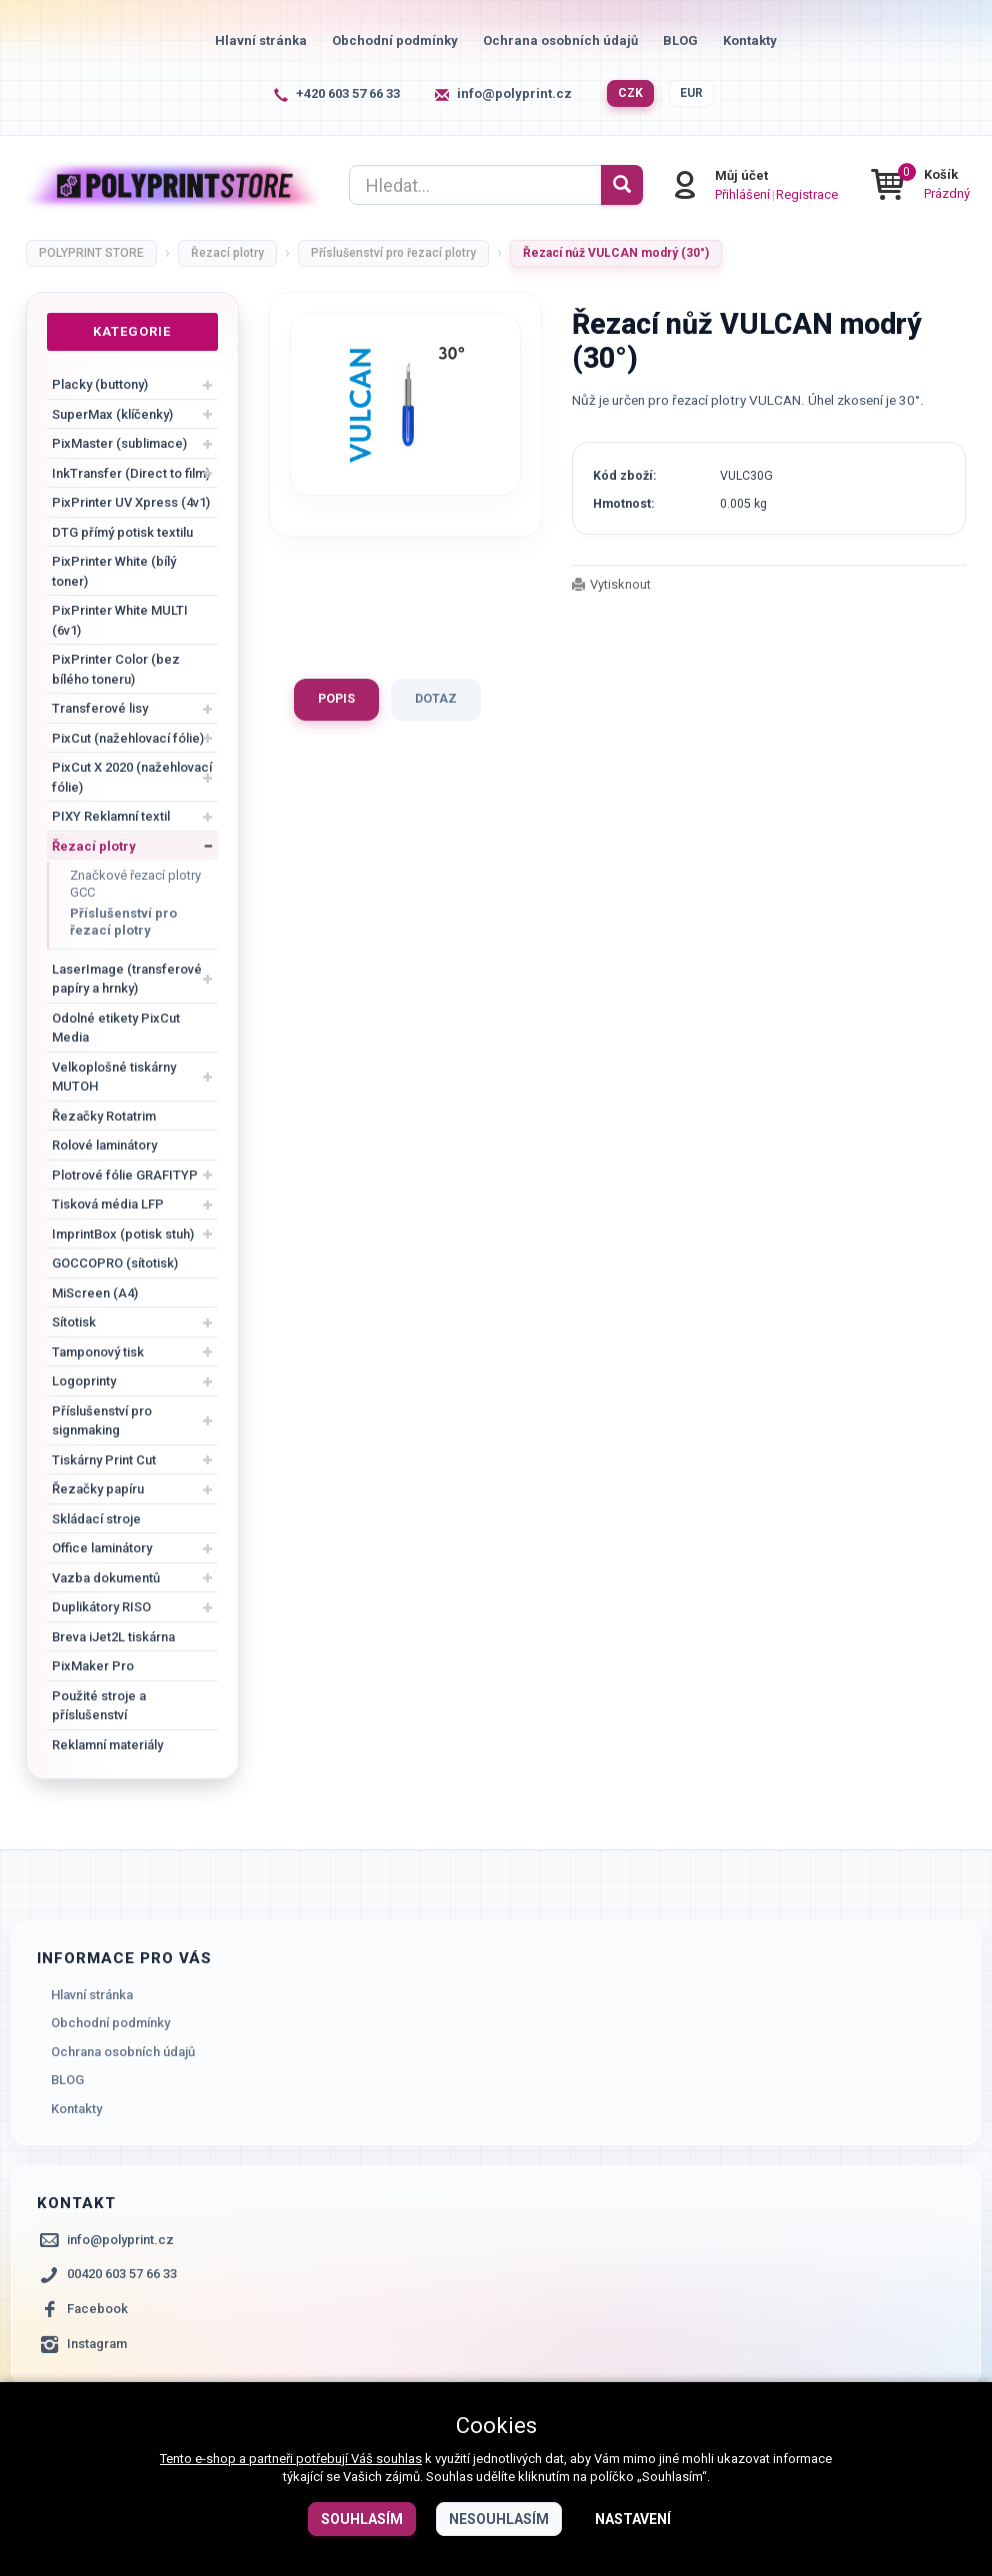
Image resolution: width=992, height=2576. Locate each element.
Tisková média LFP (108, 1204)
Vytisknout (620, 584)
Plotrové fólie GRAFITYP (125, 1175)
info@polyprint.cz (514, 93)
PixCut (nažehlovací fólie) (128, 738)
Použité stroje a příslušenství (99, 1705)
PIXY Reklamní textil (111, 816)
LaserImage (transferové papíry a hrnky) (127, 979)
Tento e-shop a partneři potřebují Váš (268, 2458)
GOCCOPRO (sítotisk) (115, 1263)
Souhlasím (362, 2519)
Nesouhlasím (499, 2519)
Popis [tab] (336, 699)
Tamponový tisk (98, 1351)
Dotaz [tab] (436, 699)
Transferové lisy (100, 708)
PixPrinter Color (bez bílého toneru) (116, 669)
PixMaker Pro (93, 1665)
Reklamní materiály (107, 1744)
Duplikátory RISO (101, 1606)
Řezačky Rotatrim (104, 1116)
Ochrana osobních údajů (560, 40)
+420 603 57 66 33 (348, 93)
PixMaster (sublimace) (119, 443)
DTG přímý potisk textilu (122, 532)
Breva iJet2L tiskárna (113, 1636)
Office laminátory (102, 1547)
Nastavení (633, 2519)
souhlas (399, 2458)
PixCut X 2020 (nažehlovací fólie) (132, 777)
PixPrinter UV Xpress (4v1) (131, 502)
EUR (691, 93)
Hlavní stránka (261, 40)
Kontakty (750, 40)
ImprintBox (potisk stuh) (123, 1234)
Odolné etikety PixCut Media (116, 1028)
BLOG (680, 40)
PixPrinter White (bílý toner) (114, 571)
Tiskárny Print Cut (104, 1459)
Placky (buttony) (100, 384)
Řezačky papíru (98, 1488)
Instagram (97, 2343)
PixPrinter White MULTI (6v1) (120, 620)
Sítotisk (74, 1321)
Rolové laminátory (104, 1145)
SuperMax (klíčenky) (112, 414)
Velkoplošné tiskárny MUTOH (114, 1077)
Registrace (806, 193)
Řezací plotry (94, 846)
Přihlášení (741, 193)
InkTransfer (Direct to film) (131, 473)
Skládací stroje (96, 1518)
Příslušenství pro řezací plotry (123, 922)
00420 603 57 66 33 (122, 2273)
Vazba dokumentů (106, 1577)
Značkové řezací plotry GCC (135, 884)
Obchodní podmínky (395, 40)
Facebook (97, 2308)
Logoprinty (84, 1380)
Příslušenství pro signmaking (102, 1420)
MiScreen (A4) (95, 1293)
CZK (630, 93)
